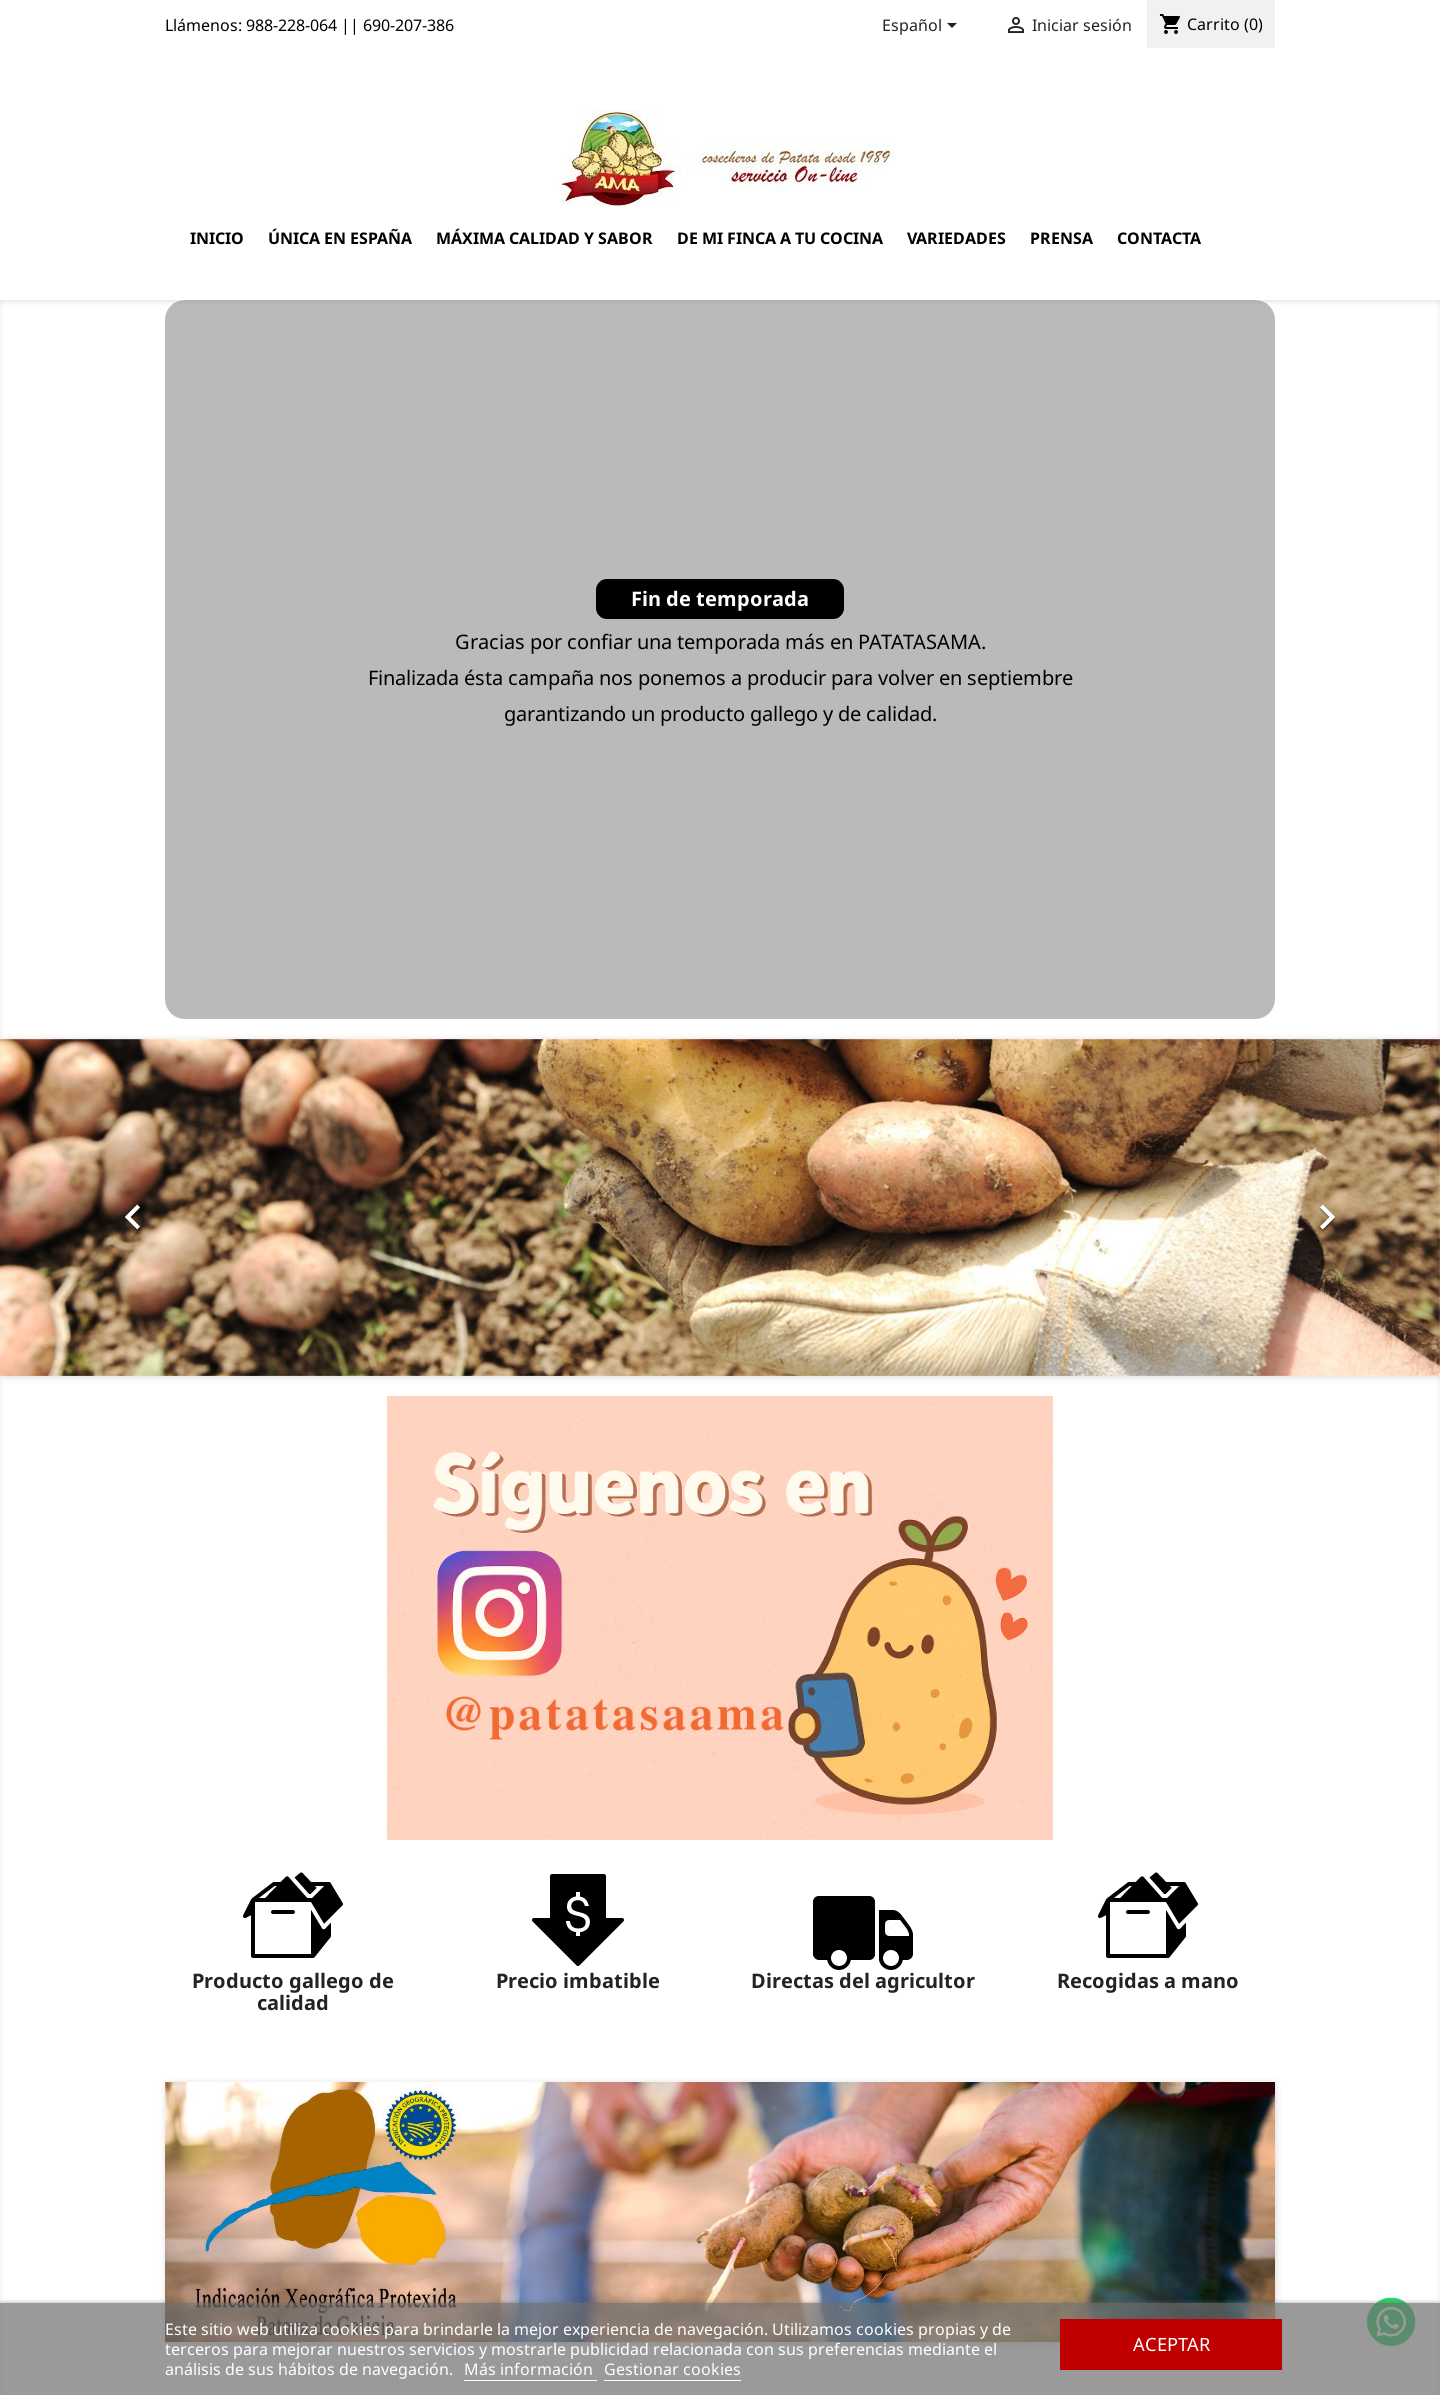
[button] (108, 1208)
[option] (720, 1208)
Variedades (956, 238)
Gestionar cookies (672, 2369)
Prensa (1061, 238)
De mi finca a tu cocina (780, 238)
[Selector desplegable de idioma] (923, 27)
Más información (530, 2369)
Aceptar (1171, 2343)
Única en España (340, 238)
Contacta (1159, 238)
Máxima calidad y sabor (544, 238)
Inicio (217, 238)
